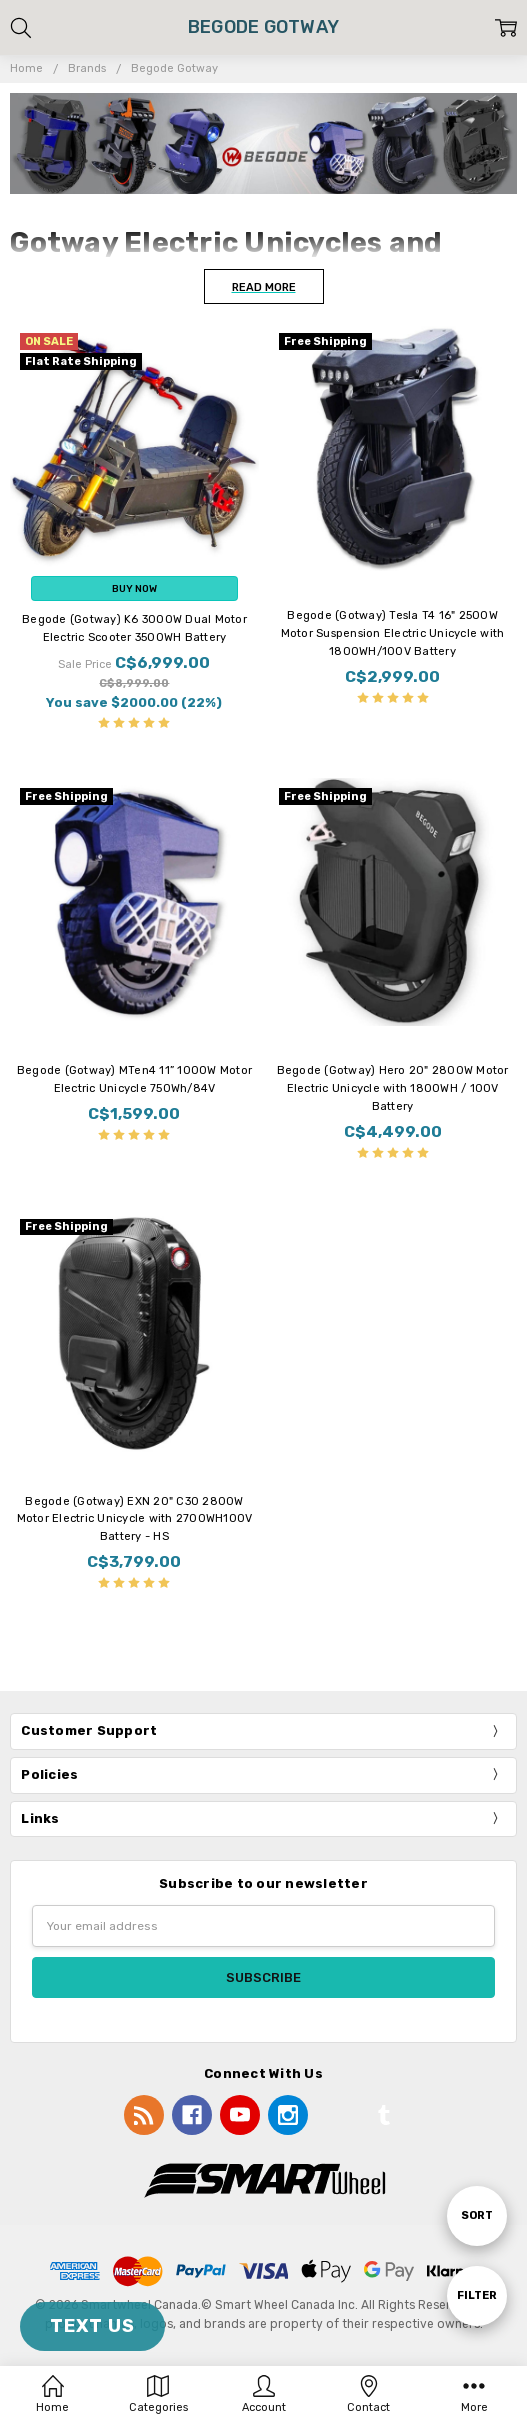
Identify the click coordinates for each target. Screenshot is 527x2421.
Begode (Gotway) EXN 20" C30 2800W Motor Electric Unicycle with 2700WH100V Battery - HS (135, 1519)
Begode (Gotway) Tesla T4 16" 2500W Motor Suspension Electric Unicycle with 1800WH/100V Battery (393, 633)
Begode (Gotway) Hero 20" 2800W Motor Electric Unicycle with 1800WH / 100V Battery (393, 1088)
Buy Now (134, 588)
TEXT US (92, 2326)
